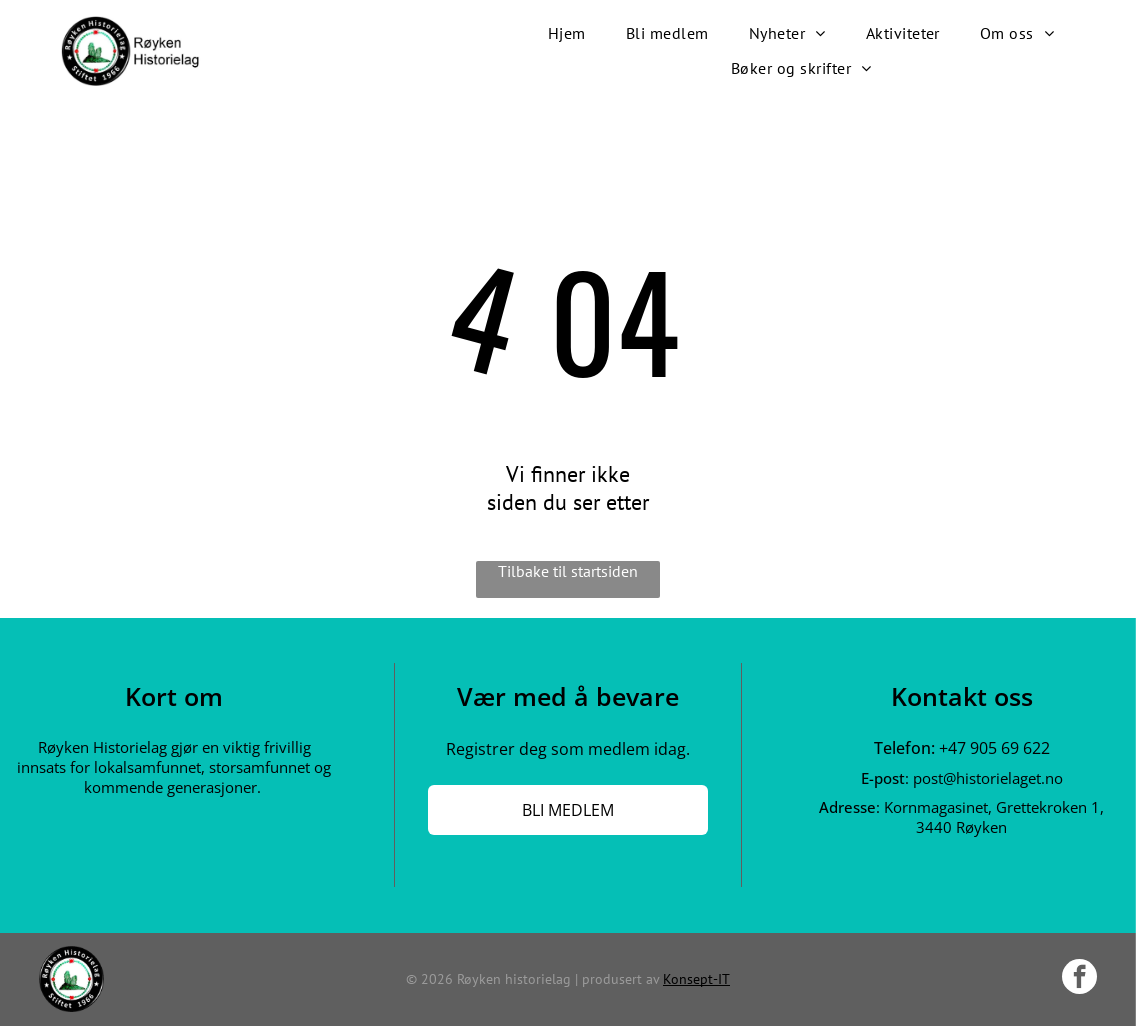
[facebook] (1079, 979)
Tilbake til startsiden (568, 571)
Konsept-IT (696, 979)
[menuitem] (567, 33)
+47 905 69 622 (994, 748)
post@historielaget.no (988, 778)
